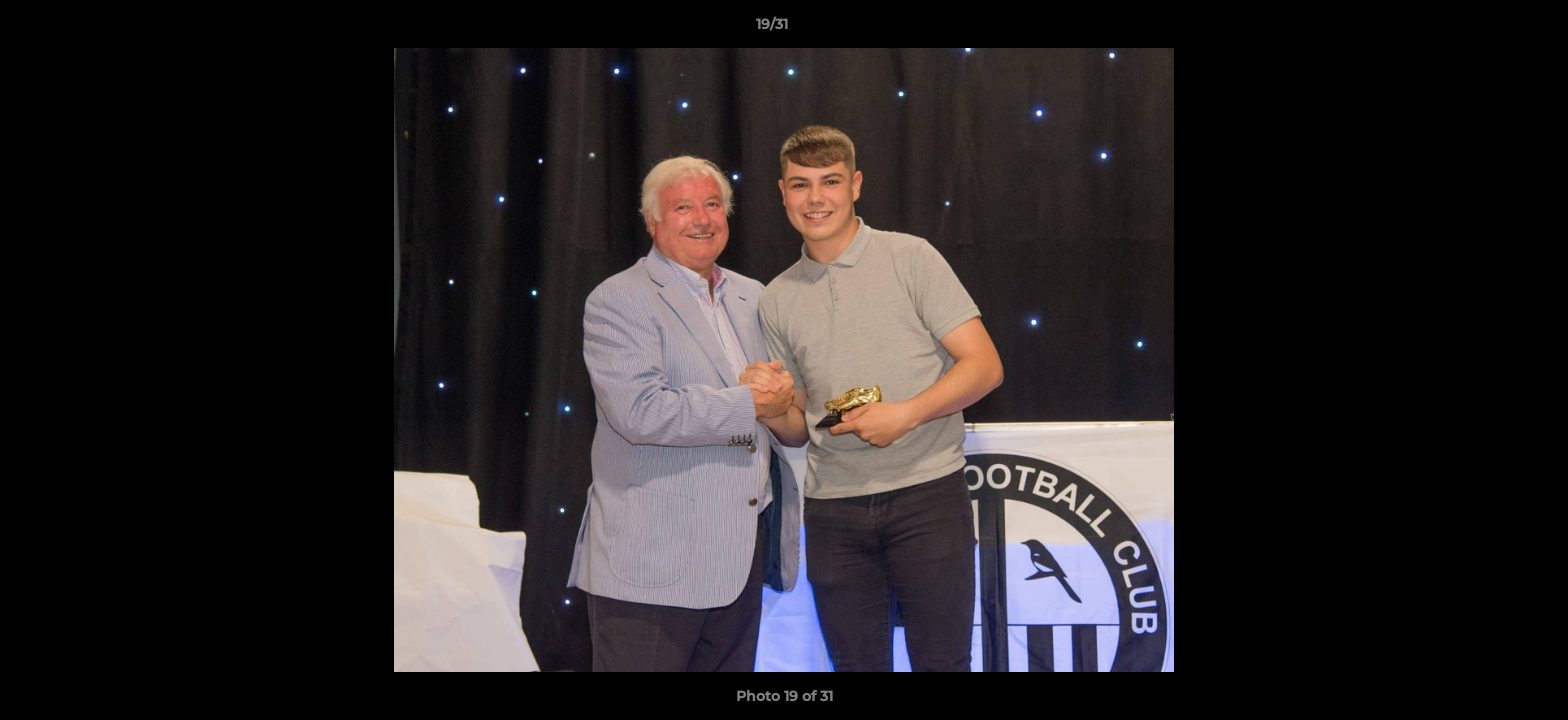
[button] (1484, 29)
